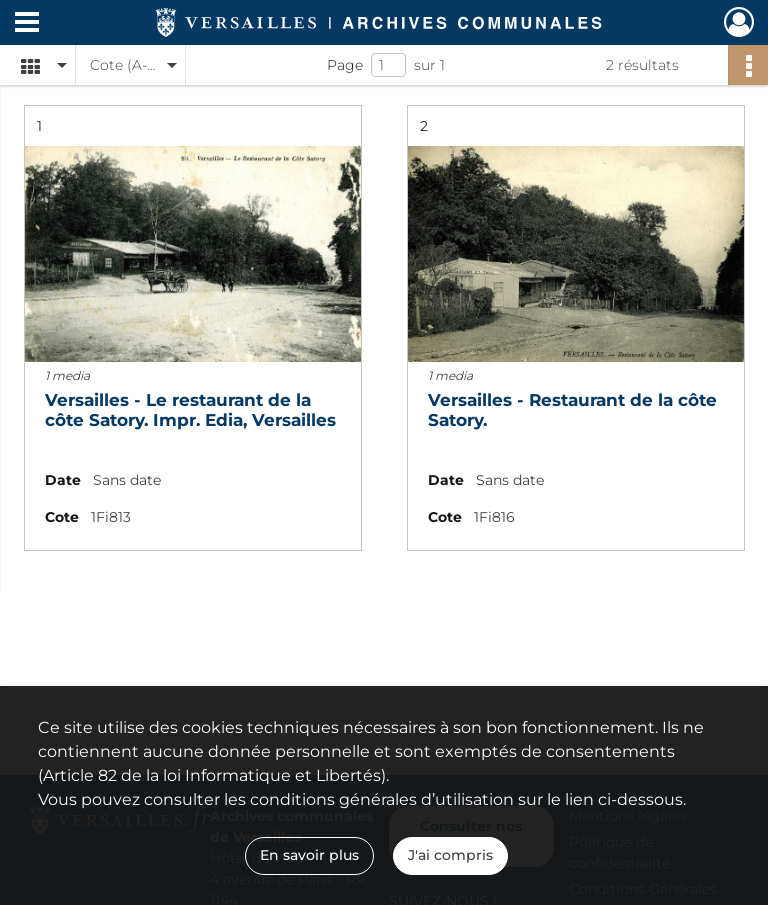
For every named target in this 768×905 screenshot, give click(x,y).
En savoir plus (309, 855)
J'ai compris (450, 855)
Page (345, 65)
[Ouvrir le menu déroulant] (27, 24)
